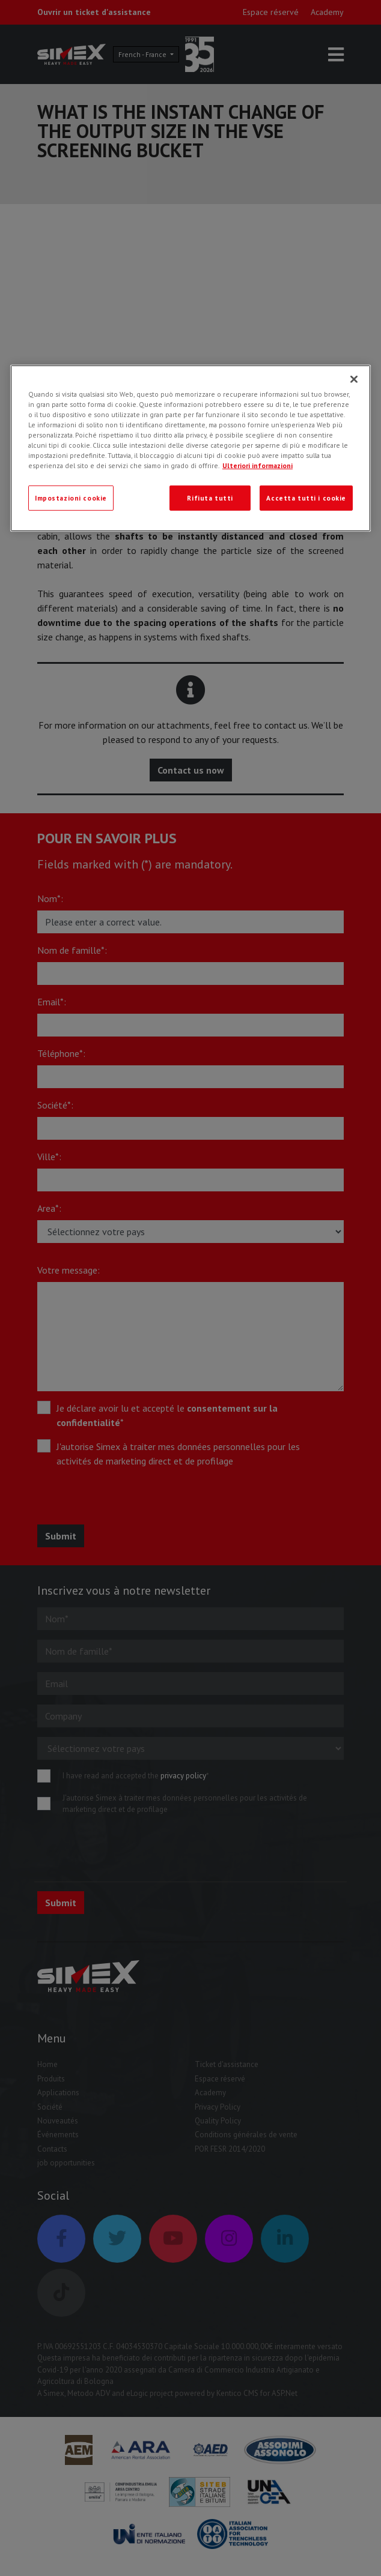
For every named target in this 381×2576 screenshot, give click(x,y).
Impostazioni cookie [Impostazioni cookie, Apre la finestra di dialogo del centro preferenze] (71, 497)
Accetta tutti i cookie (306, 497)
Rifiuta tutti (210, 497)
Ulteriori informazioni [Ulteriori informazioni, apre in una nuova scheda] (257, 465)
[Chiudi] (354, 379)
